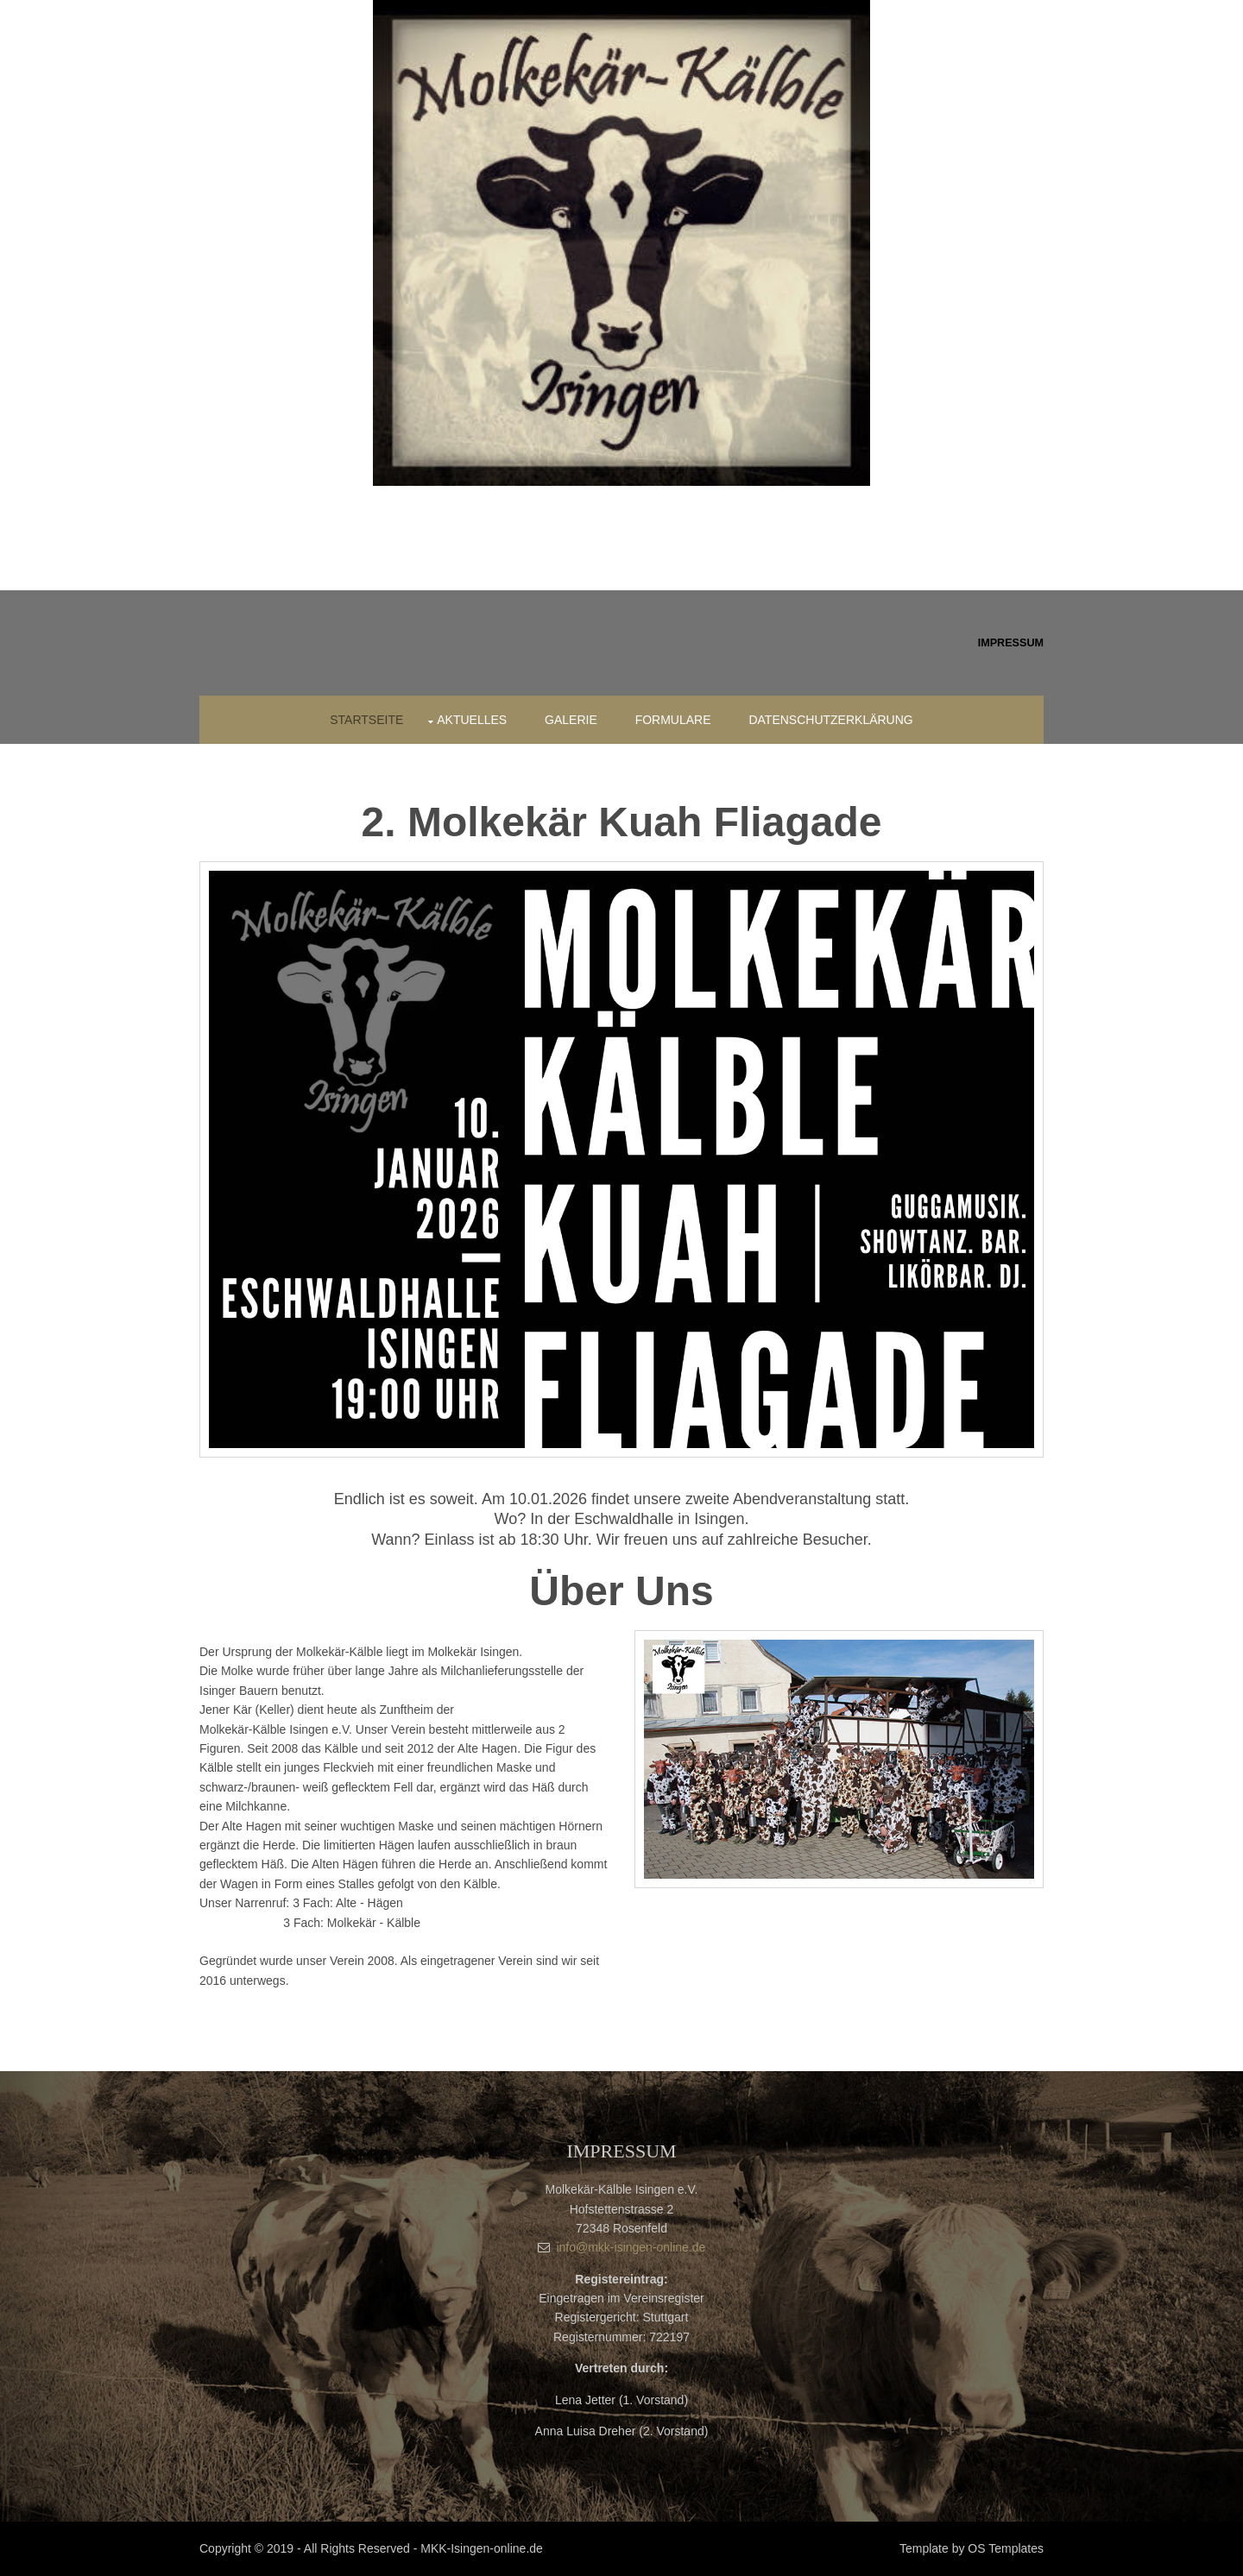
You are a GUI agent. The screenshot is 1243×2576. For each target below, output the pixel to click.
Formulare (673, 720)
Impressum (1011, 643)
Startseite (366, 720)
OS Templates (1006, 2548)
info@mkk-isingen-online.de (630, 2247)
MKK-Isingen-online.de (481, 2548)
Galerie (571, 720)
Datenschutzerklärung (830, 720)
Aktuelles (472, 720)
